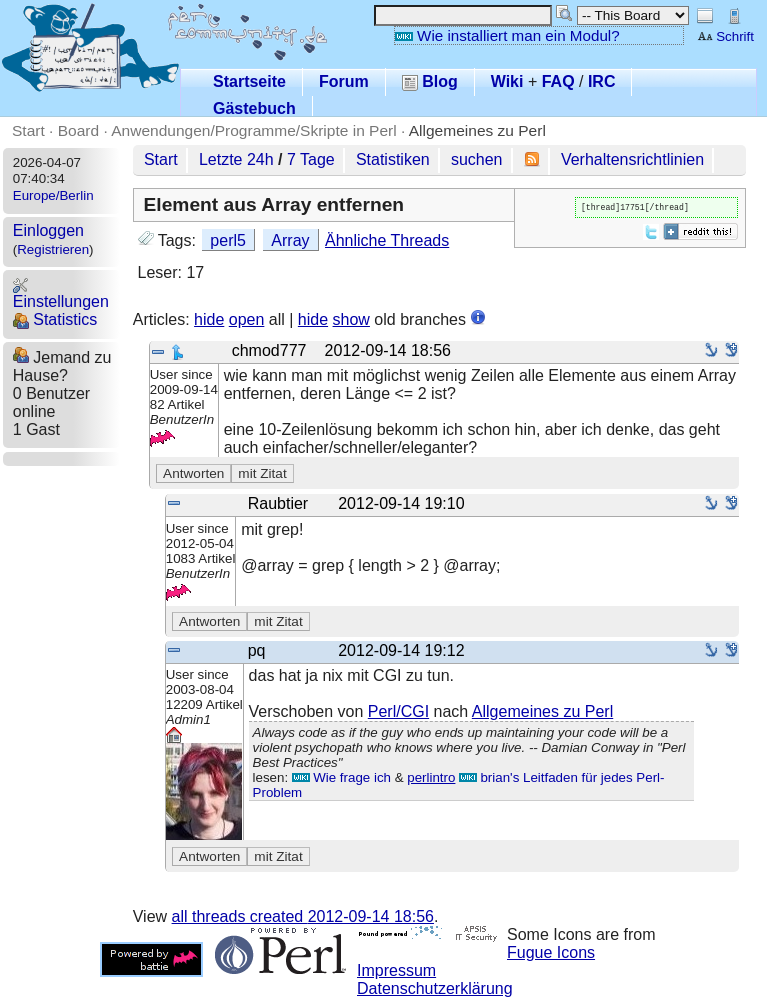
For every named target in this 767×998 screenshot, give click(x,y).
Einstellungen (61, 293)
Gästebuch (254, 108)
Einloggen (48, 230)
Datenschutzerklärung (435, 988)
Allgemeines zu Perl (477, 130)
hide (209, 319)
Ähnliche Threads (387, 240)
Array (290, 240)
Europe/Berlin (53, 195)
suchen (477, 159)
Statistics (55, 319)
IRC (602, 81)
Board (78, 130)
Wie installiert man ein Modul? (507, 35)
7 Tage (311, 159)
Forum (344, 81)
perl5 (228, 240)
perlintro (431, 777)
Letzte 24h (236, 159)
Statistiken (393, 159)
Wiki (507, 81)
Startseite (249, 81)
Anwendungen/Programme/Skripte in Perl (253, 130)
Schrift (725, 36)
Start (28, 130)
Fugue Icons (551, 952)
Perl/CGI (398, 711)
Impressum (396, 970)
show (351, 319)
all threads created (303, 916)
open (247, 319)
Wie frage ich (341, 777)
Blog (430, 81)
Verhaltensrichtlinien (632, 159)
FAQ (558, 81)
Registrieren (53, 249)
